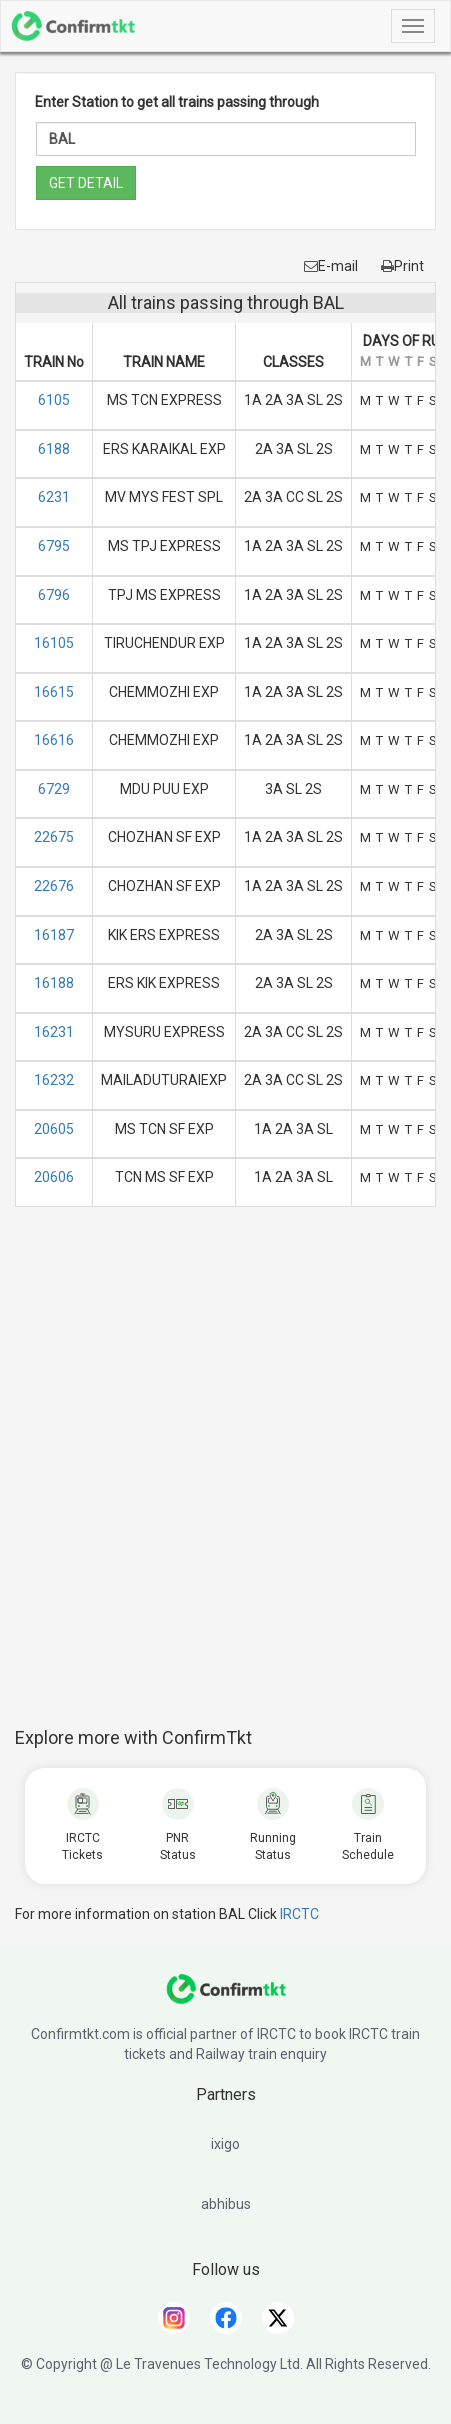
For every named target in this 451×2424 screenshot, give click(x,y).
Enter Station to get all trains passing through (177, 102)
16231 (54, 1032)
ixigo (225, 2144)
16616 (54, 740)
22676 (54, 886)
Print (402, 266)
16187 (54, 935)
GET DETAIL (86, 183)
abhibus (226, 2204)
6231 (54, 497)
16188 (54, 983)
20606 (54, 1177)
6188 (54, 449)
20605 (54, 1129)
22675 (54, 837)
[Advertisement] (225, 1477)
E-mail (331, 266)
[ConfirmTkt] (226, 1999)
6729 (54, 789)
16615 (54, 692)
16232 (54, 1080)
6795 (54, 546)
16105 (54, 643)
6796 (54, 595)
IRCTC (299, 1914)
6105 (54, 400)
